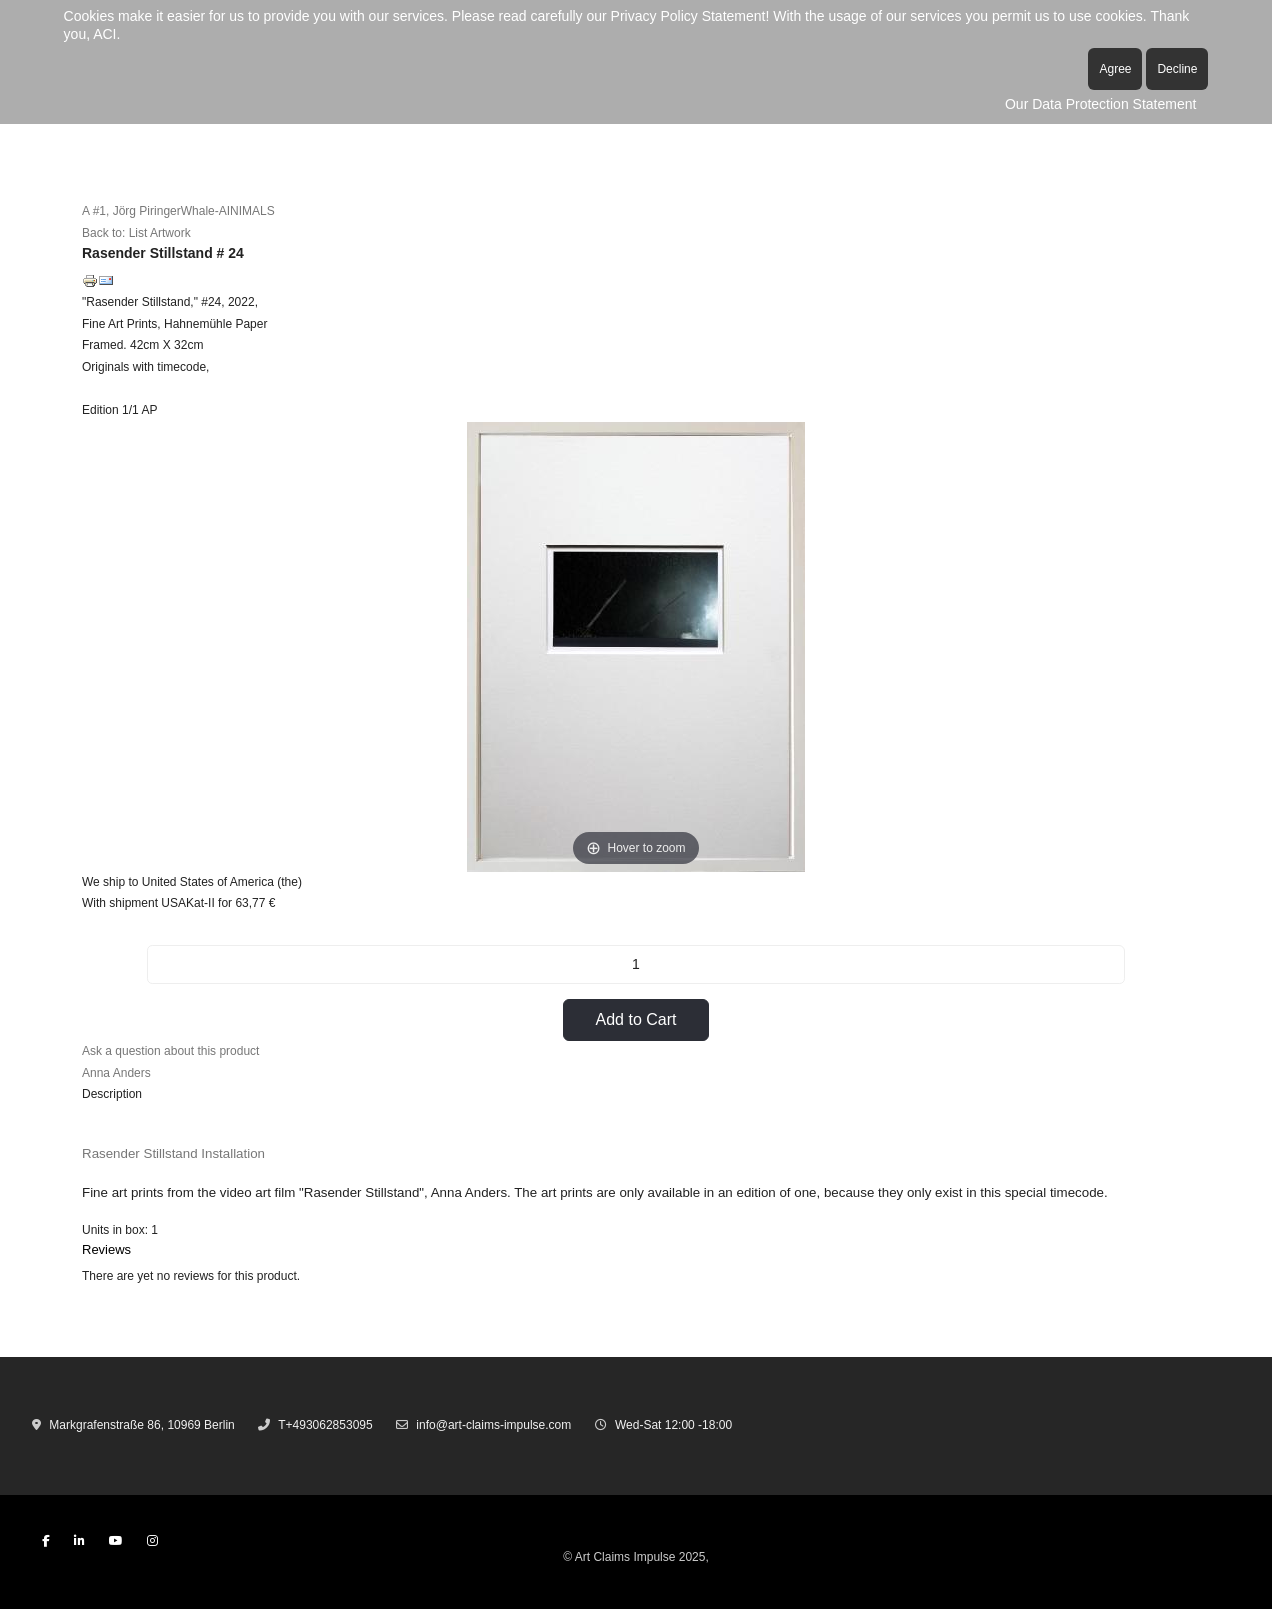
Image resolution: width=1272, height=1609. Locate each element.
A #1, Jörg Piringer (131, 211)
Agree (1115, 69)
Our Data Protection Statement (1100, 104)
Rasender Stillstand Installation (173, 1153)
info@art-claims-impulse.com (493, 1425)
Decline (1177, 69)
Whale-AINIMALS (228, 211)
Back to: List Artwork (136, 233)
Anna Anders (116, 1073)
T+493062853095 (325, 1425)
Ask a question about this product (170, 1051)
